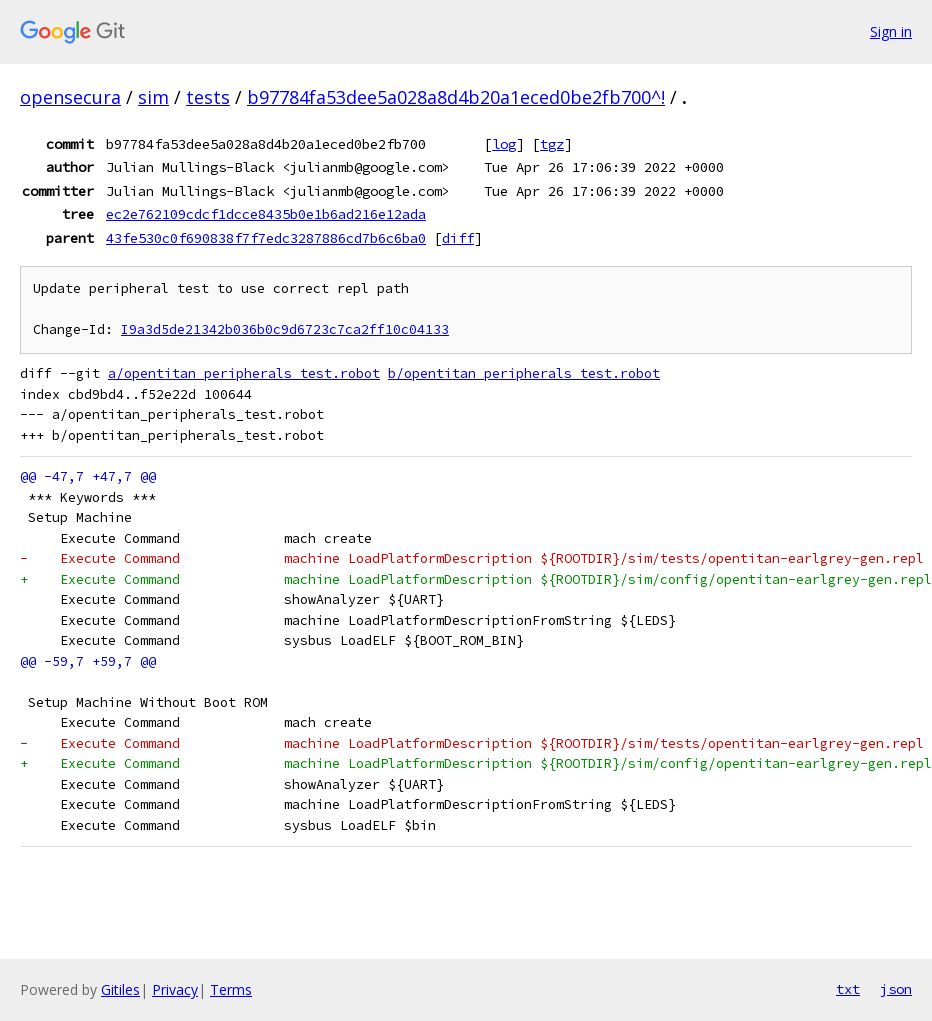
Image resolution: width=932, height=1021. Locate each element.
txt (848, 989)
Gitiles (120, 989)
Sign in (891, 31)
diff (458, 238)
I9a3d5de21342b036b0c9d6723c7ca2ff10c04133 (285, 329)
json (896, 989)
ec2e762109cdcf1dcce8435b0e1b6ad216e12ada (266, 214)
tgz (552, 144)
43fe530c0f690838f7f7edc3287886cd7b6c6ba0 (266, 238)
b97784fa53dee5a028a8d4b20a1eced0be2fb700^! (456, 97)
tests (208, 97)
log (504, 144)
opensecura (70, 97)
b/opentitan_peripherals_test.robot (524, 373)
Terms (231, 989)
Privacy (175, 989)
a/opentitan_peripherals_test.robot (244, 373)
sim (153, 97)
